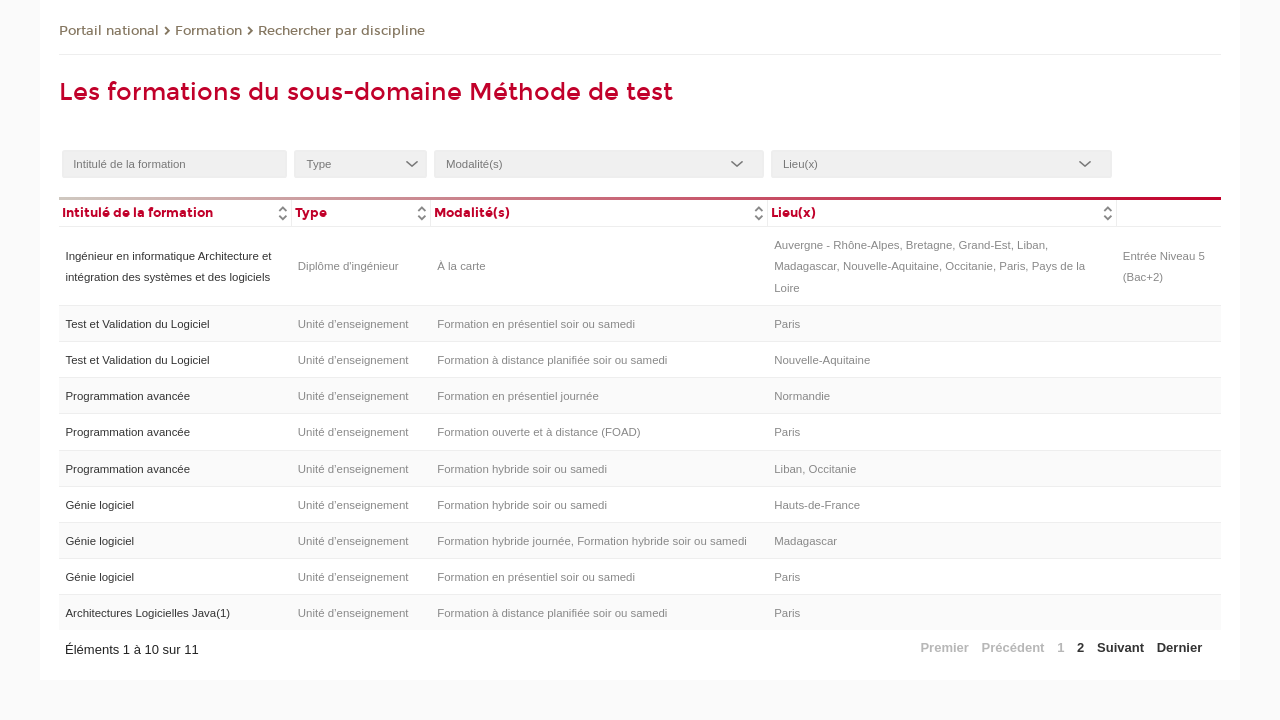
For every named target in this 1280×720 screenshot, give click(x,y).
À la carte (461, 266)
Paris (787, 324)
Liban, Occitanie (815, 469)
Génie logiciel (99, 505)
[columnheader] (175, 211)
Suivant (1120, 647)
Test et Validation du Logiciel (137, 324)
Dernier (1180, 647)
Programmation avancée (127, 396)
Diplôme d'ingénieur (348, 266)
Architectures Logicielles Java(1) (147, 613)
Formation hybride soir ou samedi (522, 469)
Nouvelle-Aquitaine (822, 360)
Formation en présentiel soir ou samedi (536, 324)
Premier (944, 647)
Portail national (109, 31)
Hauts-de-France (817, 505)
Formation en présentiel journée (518, 396)
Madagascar (805, 541)
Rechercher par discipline (341, 31)
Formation (208, 31)
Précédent (1013, 647)
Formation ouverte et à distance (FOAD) (538, 432)
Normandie (802, 396)
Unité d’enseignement (353, 324)
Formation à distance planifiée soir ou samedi (552, 360)
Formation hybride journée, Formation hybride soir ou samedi (592, 541)
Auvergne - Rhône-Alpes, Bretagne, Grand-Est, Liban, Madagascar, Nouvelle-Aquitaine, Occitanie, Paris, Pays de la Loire (929, 266)
